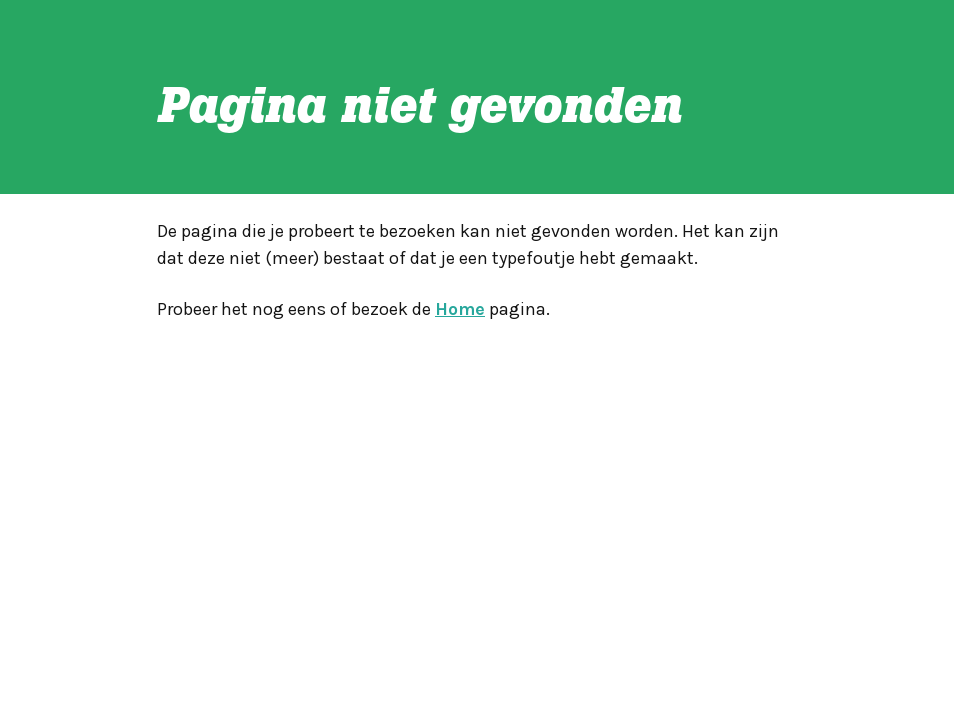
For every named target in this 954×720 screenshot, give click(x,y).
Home (460, 309)
